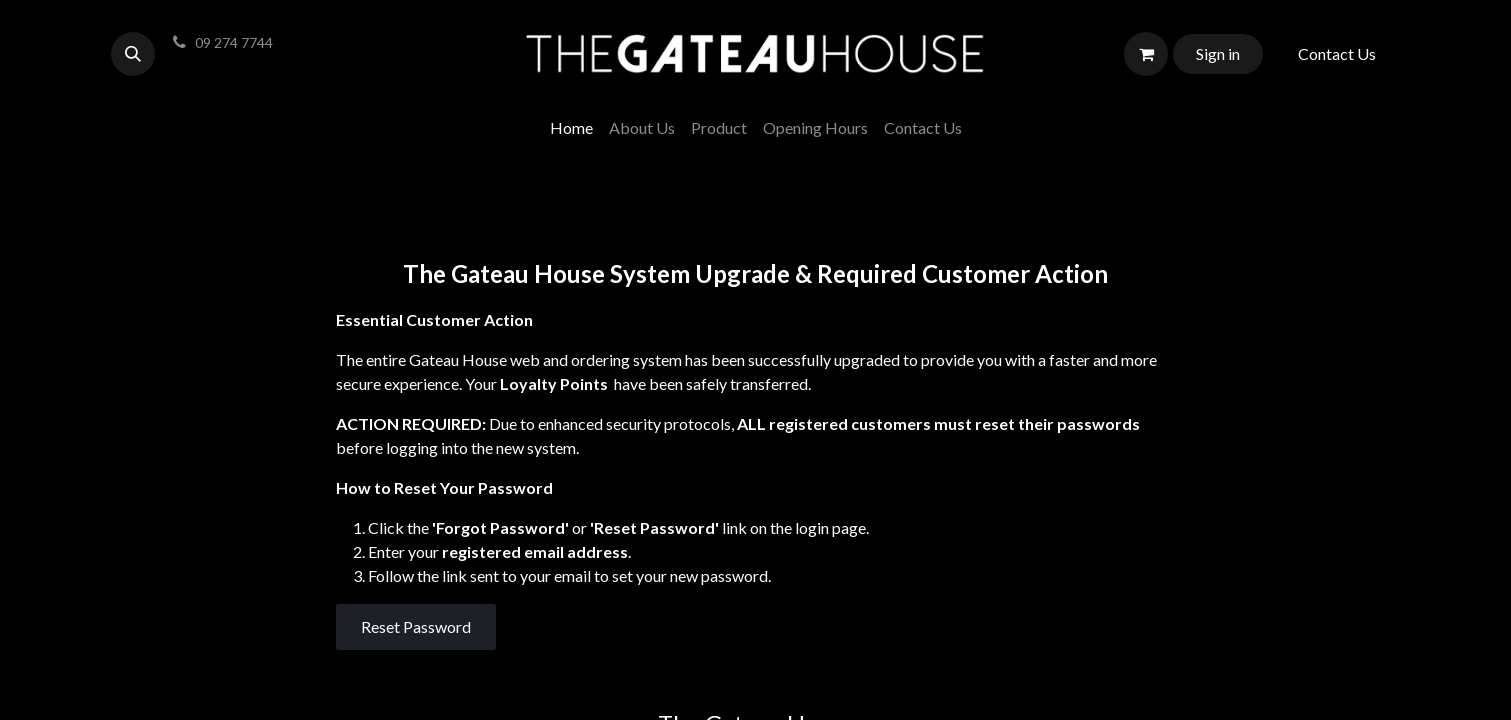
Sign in (1218, 53)
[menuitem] (571, 128)
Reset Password (416, 626)
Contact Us (1337, 53)
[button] (133, 54)
